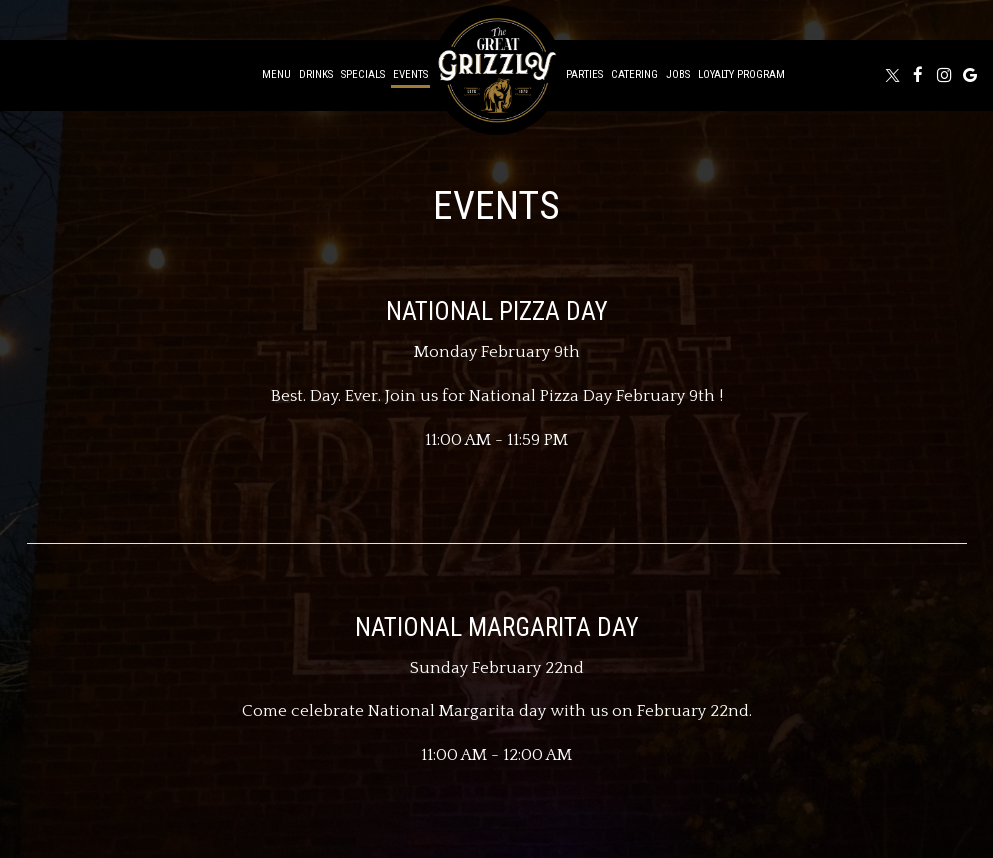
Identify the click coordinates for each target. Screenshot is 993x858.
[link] (497, 70)
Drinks (316, 74)
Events (410, 74)
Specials (363, 74)
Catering (634, 74)
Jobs (678, 74)
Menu (276, 74)
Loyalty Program (741, 74)
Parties (584, 74)
